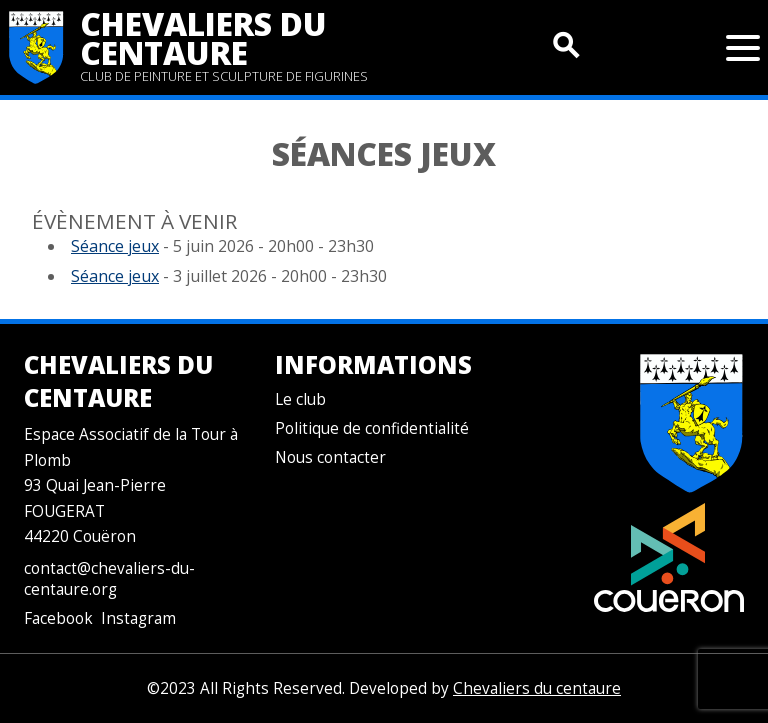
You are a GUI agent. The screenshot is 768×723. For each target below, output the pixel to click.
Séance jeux (115, 246)
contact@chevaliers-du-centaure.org (109, 579)
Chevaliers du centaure (203, 38)
